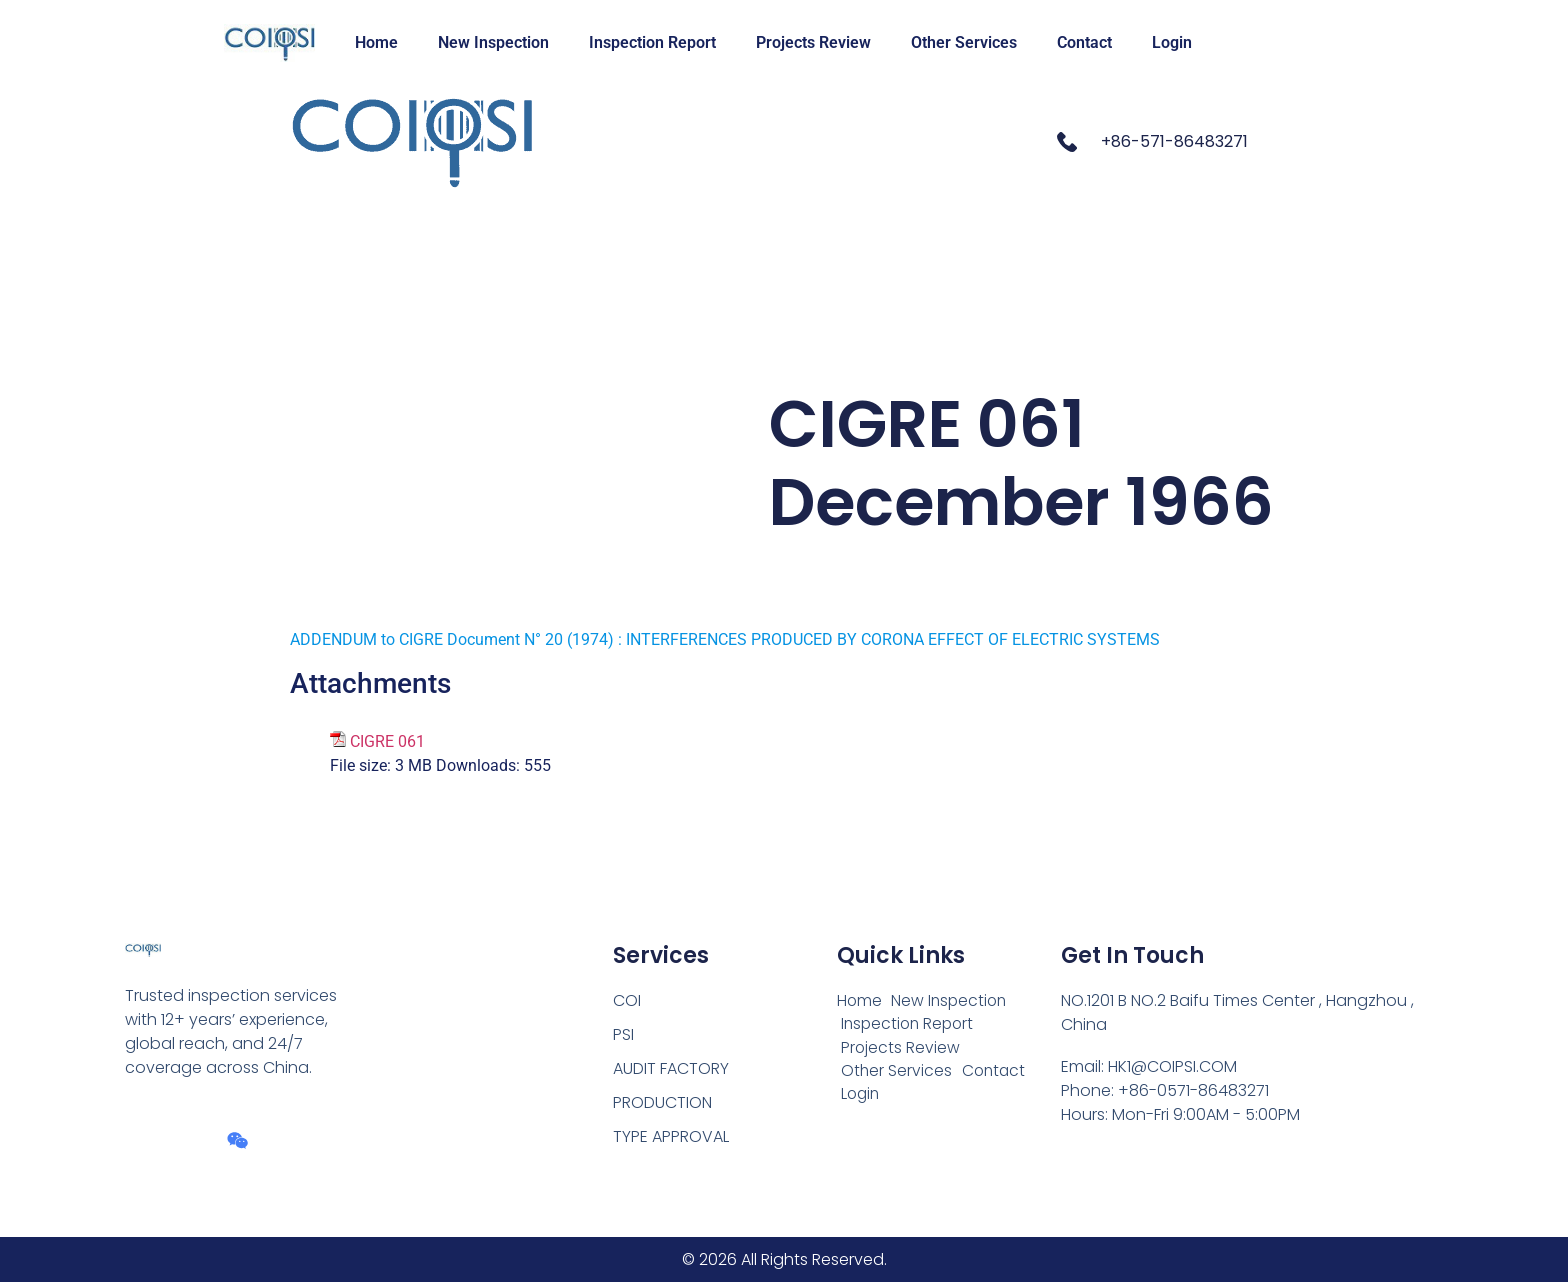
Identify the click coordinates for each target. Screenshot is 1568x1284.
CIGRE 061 (387, 741)
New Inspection (493, 42)
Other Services (964, 42)
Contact (1084, 42)
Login (1172, 42)
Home (376, 42)
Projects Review (813, 42)
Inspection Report (652, 42)
